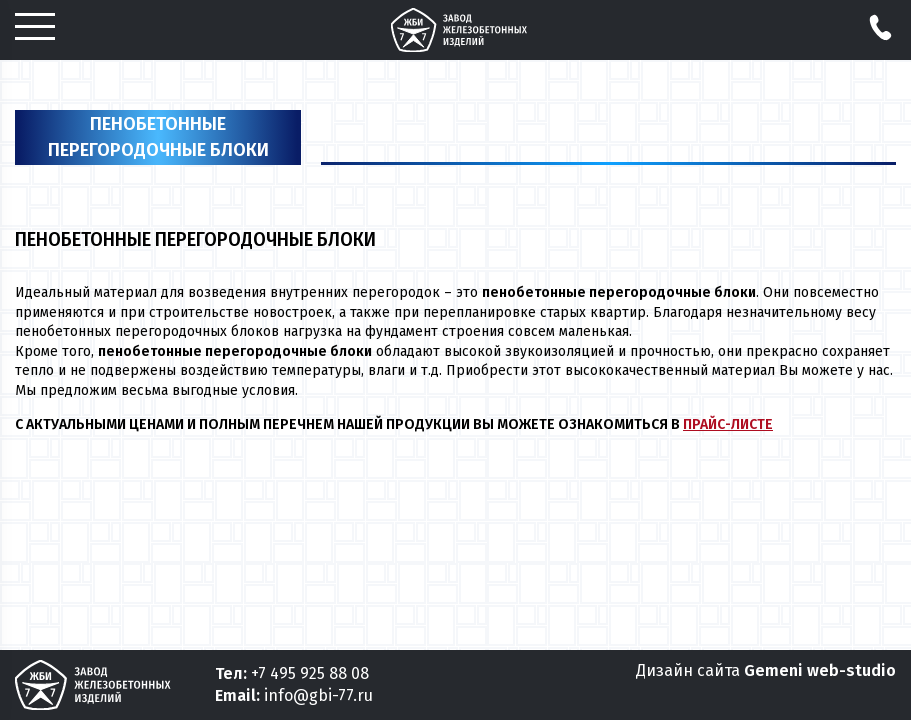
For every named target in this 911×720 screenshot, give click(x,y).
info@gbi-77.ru (318, 695)
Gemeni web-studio (820, 670)
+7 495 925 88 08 (310, 673)
